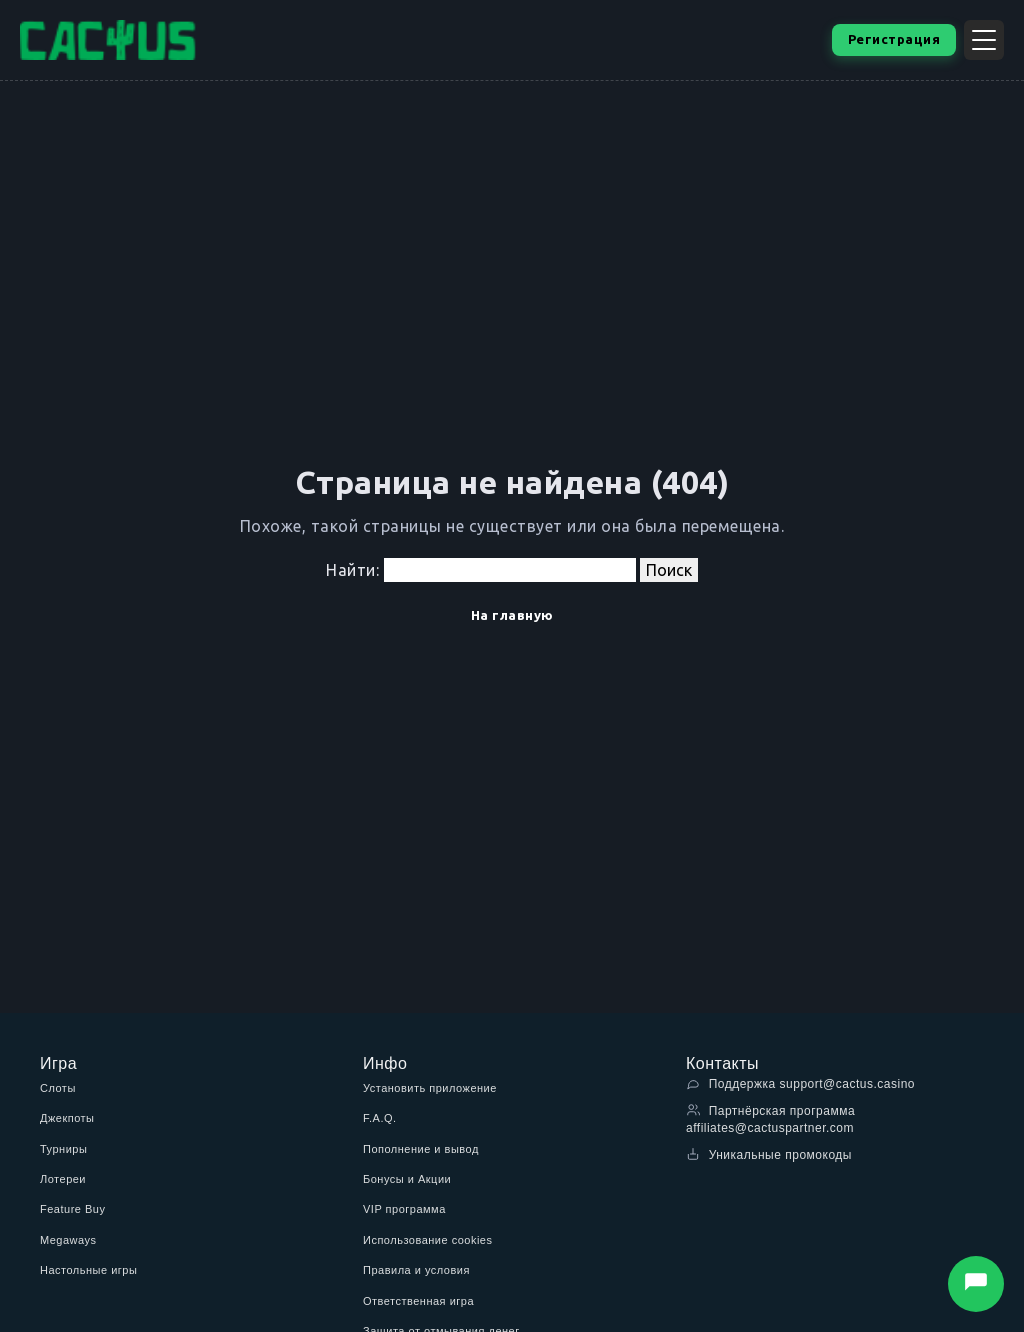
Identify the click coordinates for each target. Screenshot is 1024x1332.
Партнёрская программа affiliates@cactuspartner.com (770, 1119)
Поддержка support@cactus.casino (800, 1083)
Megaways (68, 1240)
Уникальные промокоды (769, 1154)
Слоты (58, 1088)
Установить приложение (430, 1088)
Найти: (352, 570)
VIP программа (404, 1209)
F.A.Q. (380, 1118)
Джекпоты (67, 1118)
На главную (512, 615)
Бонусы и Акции (407, 1179)
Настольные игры (88, 1270)
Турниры (63, 1149)
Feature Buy (72, 1209)
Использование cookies (427, 1240)
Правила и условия (416, 1270)
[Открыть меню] (984, 40)
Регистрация (894, 39)
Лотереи (63, 1179)
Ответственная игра (418, 1301)
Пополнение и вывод (421, 1149)
